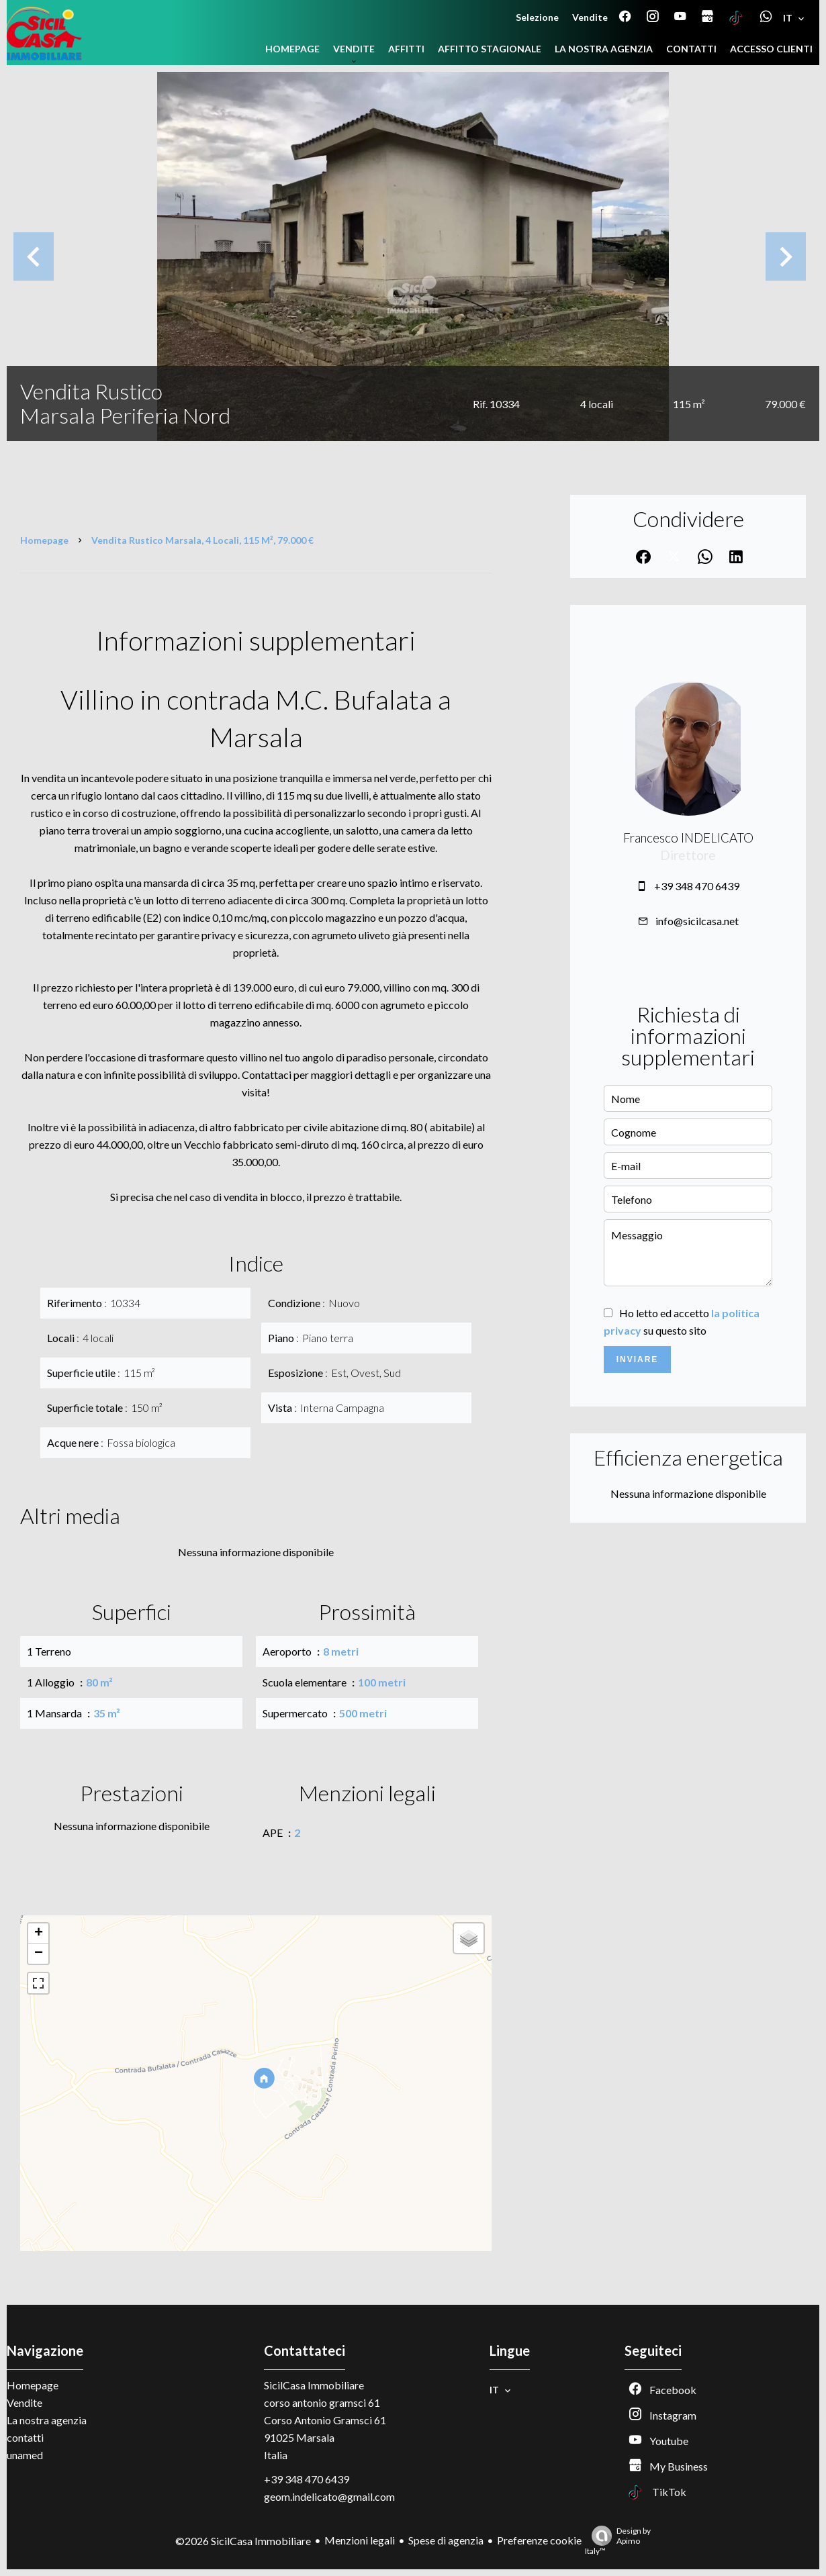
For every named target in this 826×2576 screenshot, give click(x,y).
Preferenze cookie (539, 2540)
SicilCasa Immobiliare (314, 2385)
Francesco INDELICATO (688, 837)
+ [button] (38, 1933)
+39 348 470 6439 (696, 885)
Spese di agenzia (446, 2540)
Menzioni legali (359, 2540)
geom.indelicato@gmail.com (329, 2496)
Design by (618, 2541)
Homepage (44, 540)
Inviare (637, 1359)
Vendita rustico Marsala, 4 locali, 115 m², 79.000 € (202, 540)
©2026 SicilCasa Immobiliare (243, 2540)
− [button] (38, 1954)
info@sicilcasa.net (697, 920)
